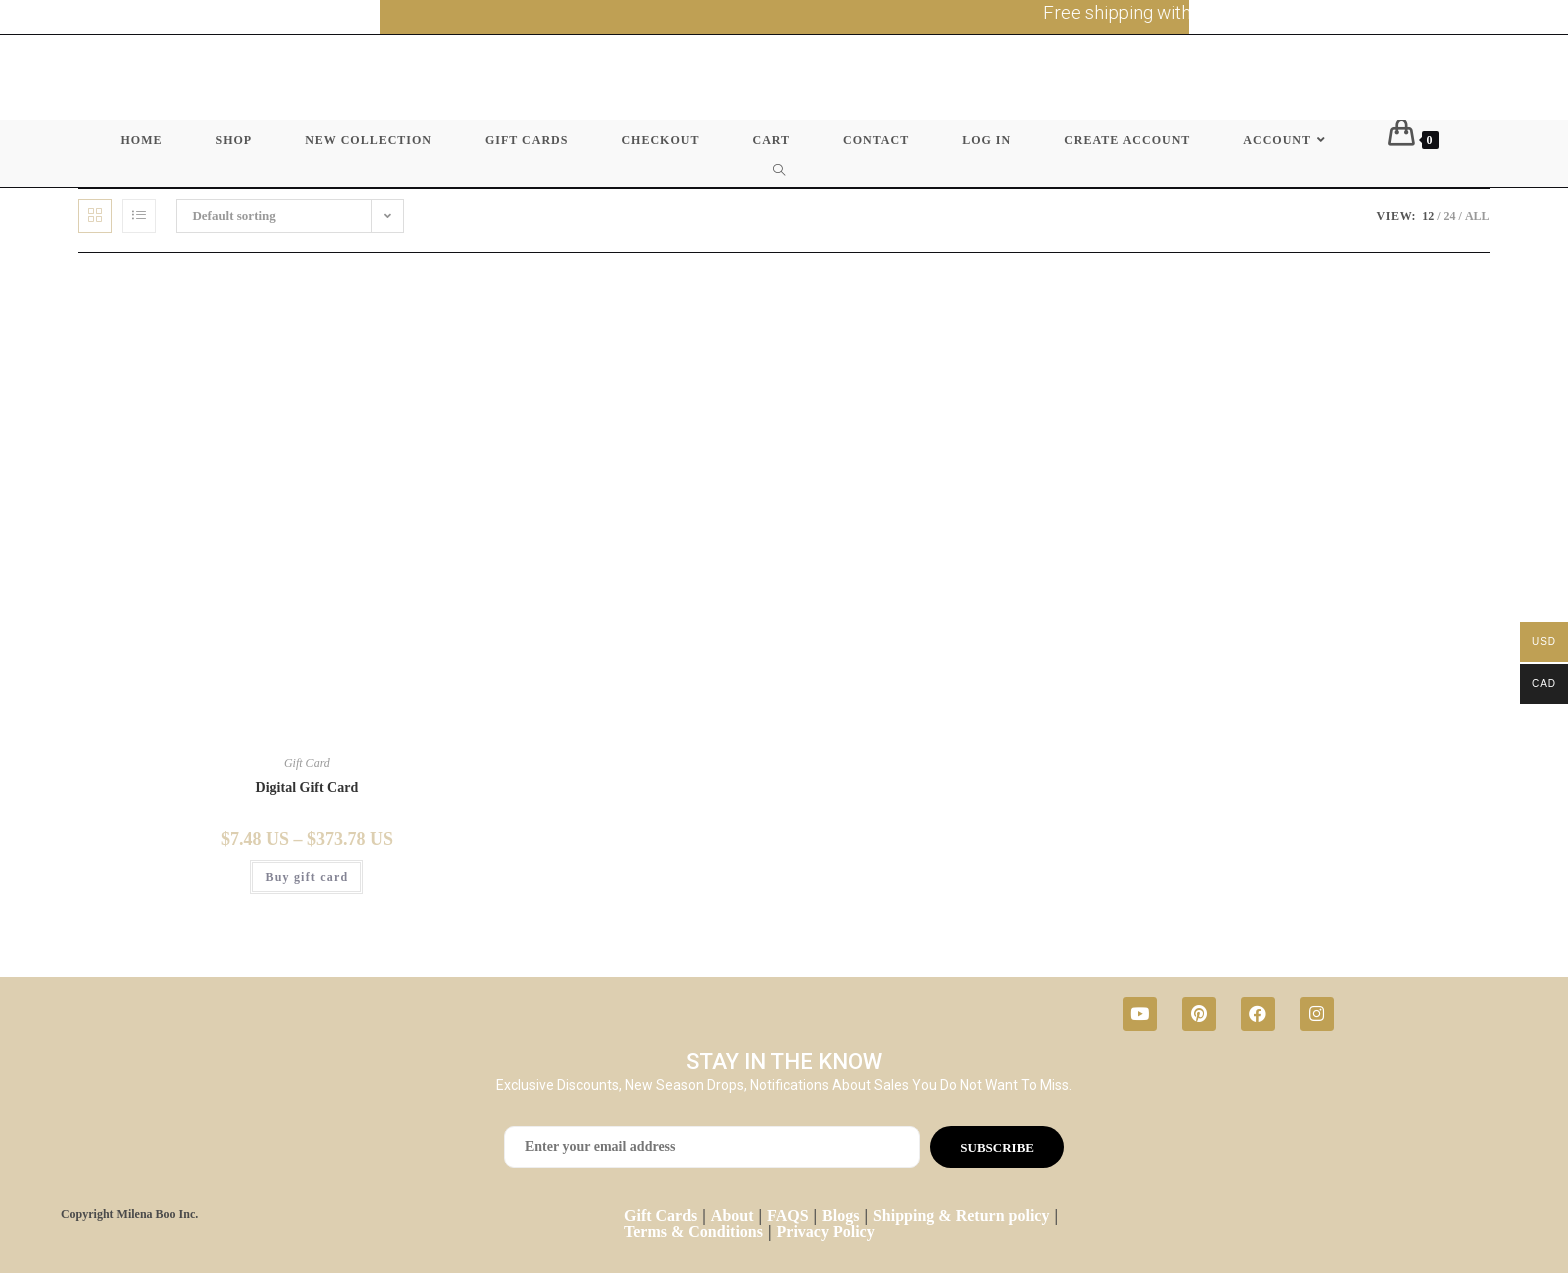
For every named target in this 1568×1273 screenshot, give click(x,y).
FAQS (787, 1215)
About (732, 1215)
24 (1450, 216)
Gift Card (307, 763)
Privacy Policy (826, 1231)
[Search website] (784, 171)
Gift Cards (660, 1215)
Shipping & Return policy (961, 1215)
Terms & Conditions (693, 1231)
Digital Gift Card (307, 787)
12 (1428, 216)
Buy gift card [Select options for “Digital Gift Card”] (306, 877)
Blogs (840, 1215)
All (1477, 216)
